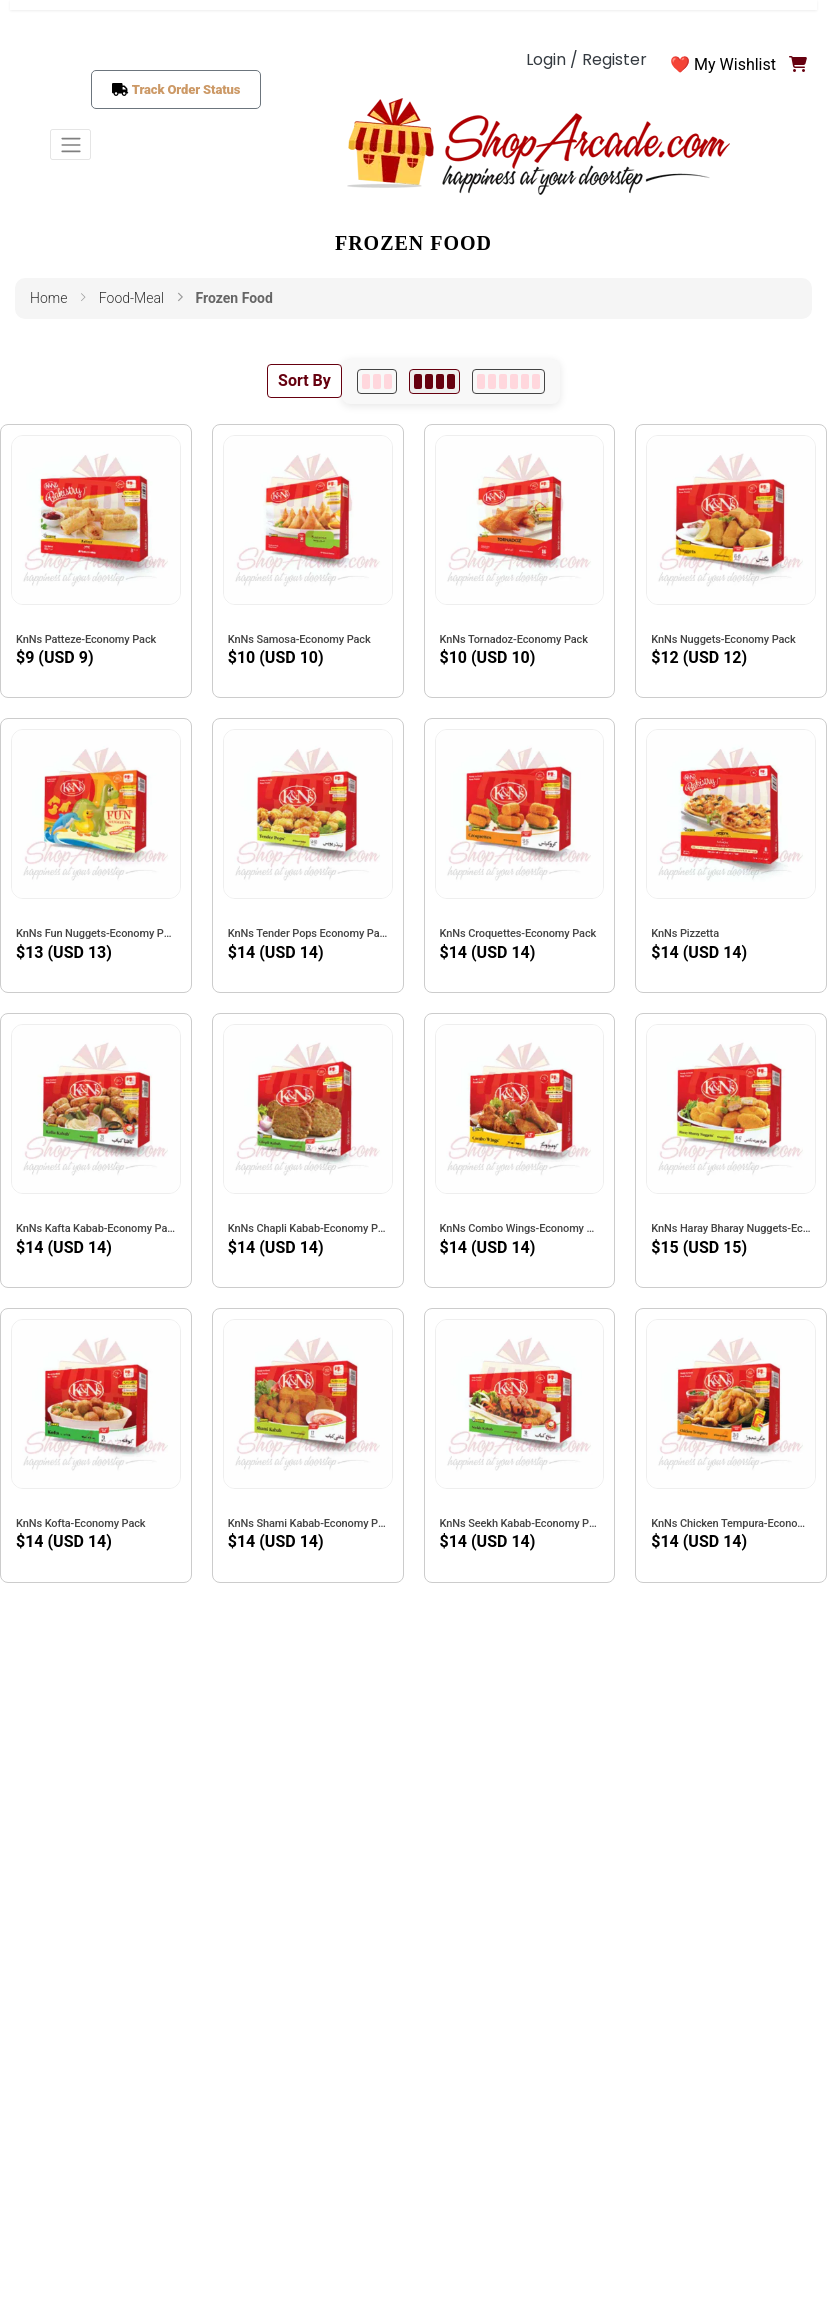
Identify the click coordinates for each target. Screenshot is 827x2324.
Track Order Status (186, 89)
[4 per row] (434, 381)
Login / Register (586, 59)
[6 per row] (508, 381)
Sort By (304, 380)
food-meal (131, 298)
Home (48, 298)
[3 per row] (377, 381)
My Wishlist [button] (735, 64)
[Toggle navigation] (70, 144)
